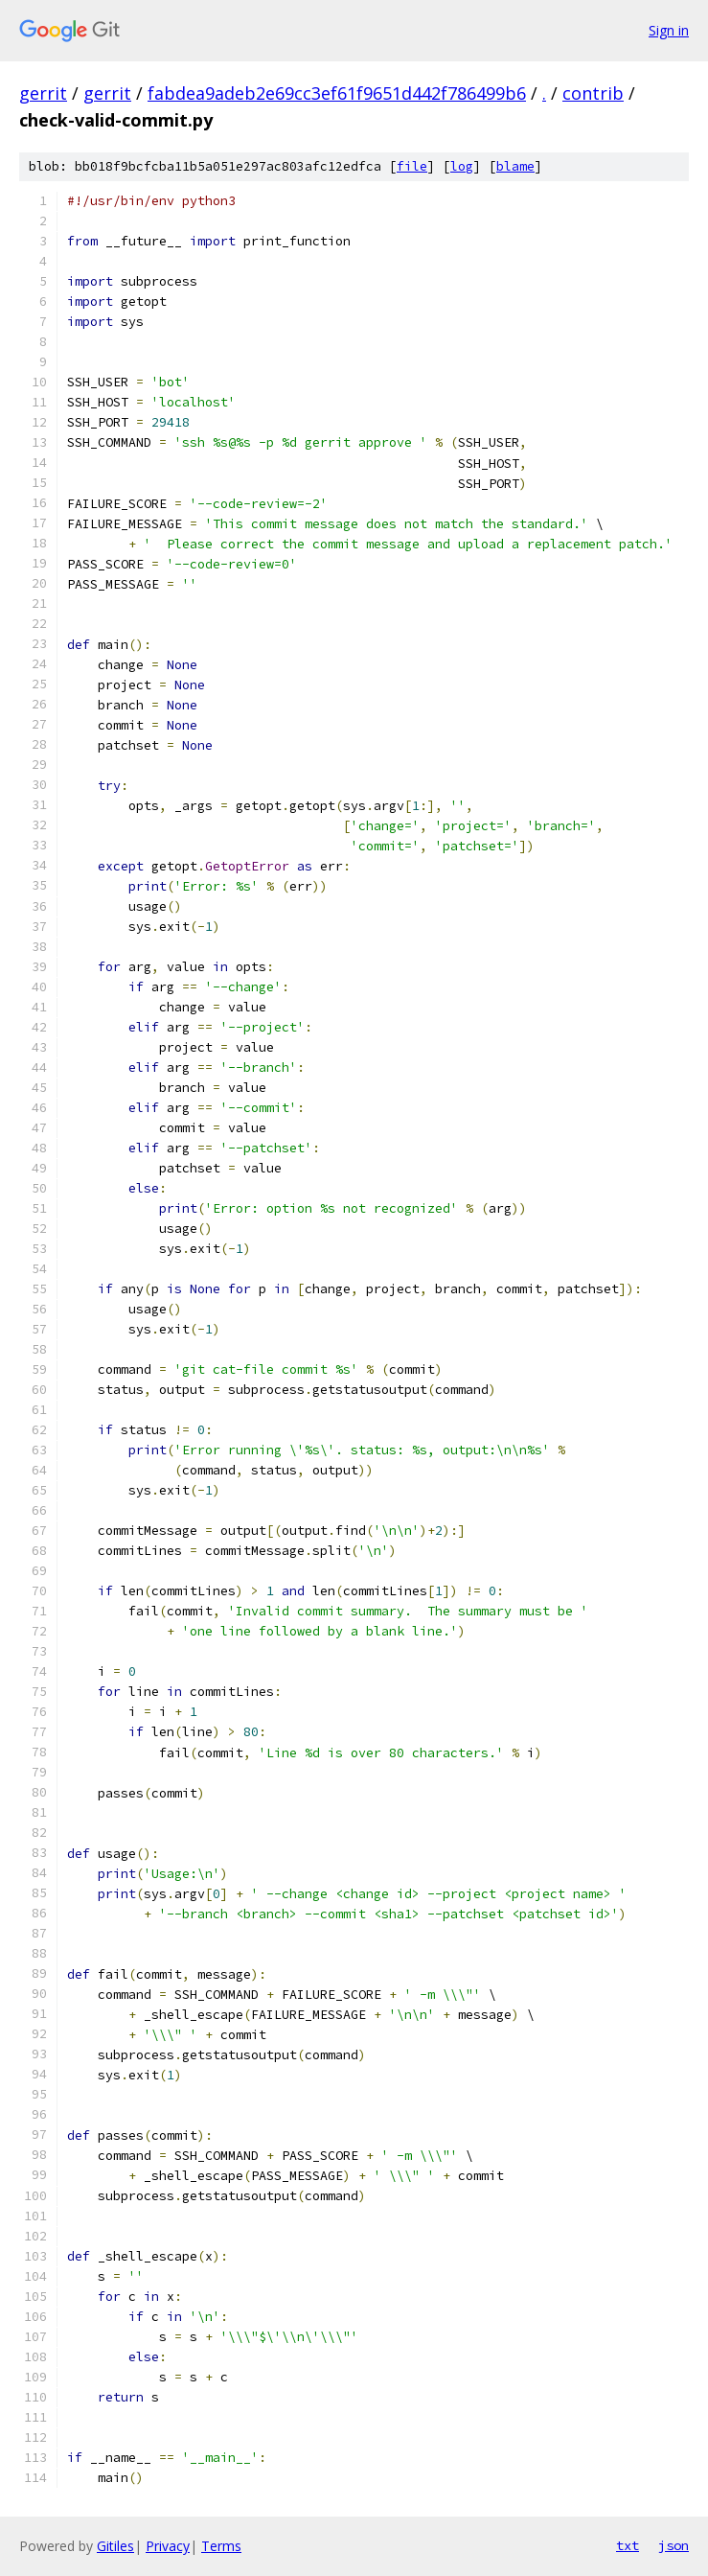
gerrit (43, 92)
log (461, 166)
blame (515, 166)
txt (627, 2545)
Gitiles (115, 2546)
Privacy (168, 2546)
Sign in (669, 30)
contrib (593, 92)
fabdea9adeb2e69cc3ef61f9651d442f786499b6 (337, 92)
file (412, 166)
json (673, 2545)
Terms (221, 2546)
